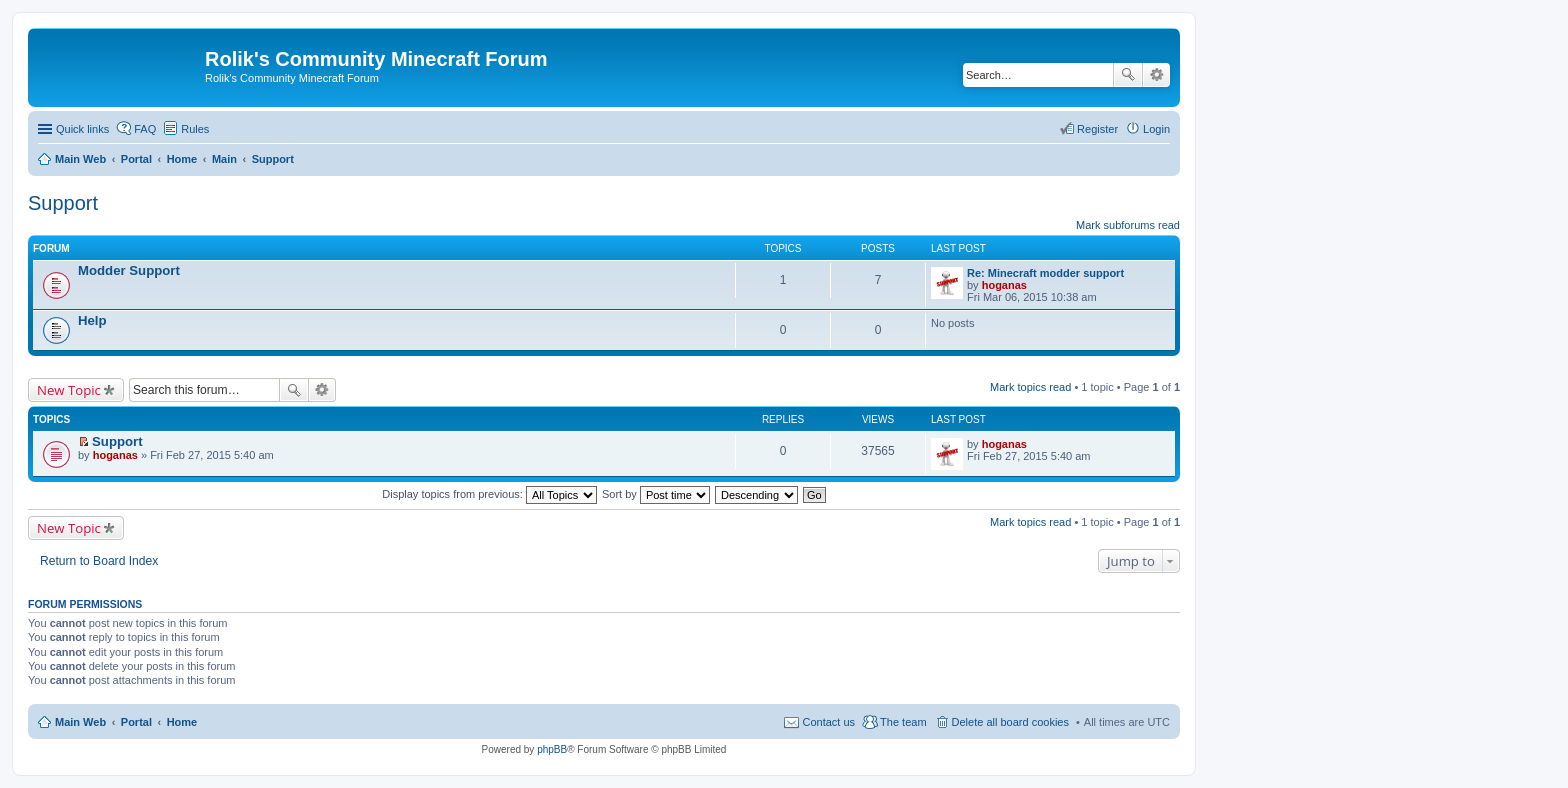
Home (182, 722)
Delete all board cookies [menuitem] (1010, 722)
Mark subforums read (1128, 225)
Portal (136, 159)
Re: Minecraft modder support (1045, 273)
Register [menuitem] (1097, 129)
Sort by (656, 494)
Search (1128, 75)
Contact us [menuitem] (828, 722)
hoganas (1004, 285)
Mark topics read (1030, 387)
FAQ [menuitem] (145, 129)
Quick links (82, 129)
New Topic (69, 390)
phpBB (552, 749)
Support (63, 203)
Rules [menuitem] (195, 129)
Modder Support (129, 270)
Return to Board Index (99, 561)
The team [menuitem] (903, 722)
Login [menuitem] (1156, 129)
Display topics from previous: (489, 494)
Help (92, 320)
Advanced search (1156, 75)
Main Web (80, 722)
